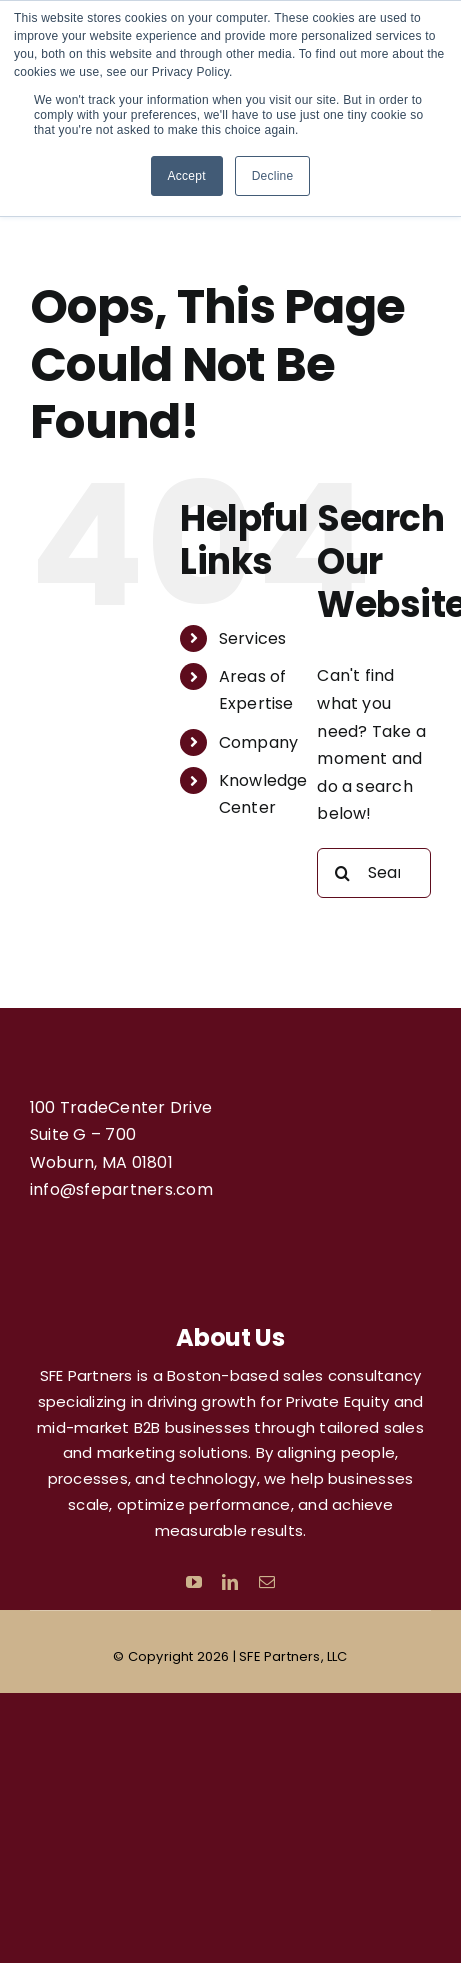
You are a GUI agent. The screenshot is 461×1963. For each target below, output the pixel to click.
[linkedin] (230, 1582)
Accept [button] (187, 176)
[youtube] (194, 1582)
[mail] (267, 1582)
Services (253, 638)
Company (259, 742)
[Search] (342, 873)
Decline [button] (273, 176)
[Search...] (374, 873)
